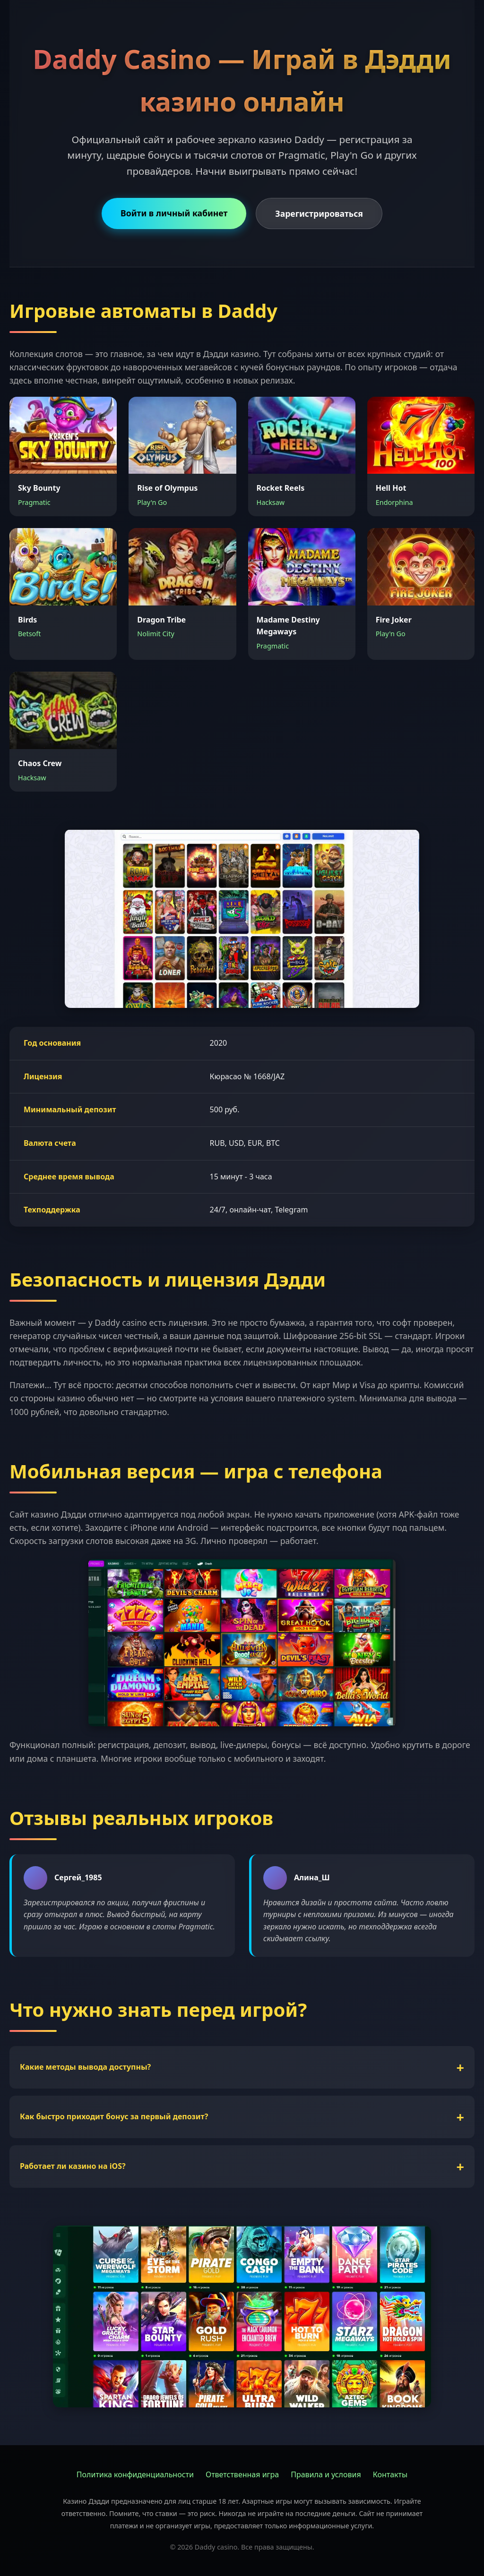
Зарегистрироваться (319, 213)
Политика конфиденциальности (135, 2474)
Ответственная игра (242, 2474)
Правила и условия (326, 2474)
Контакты (390, 2474)
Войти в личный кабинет (174, 213)
